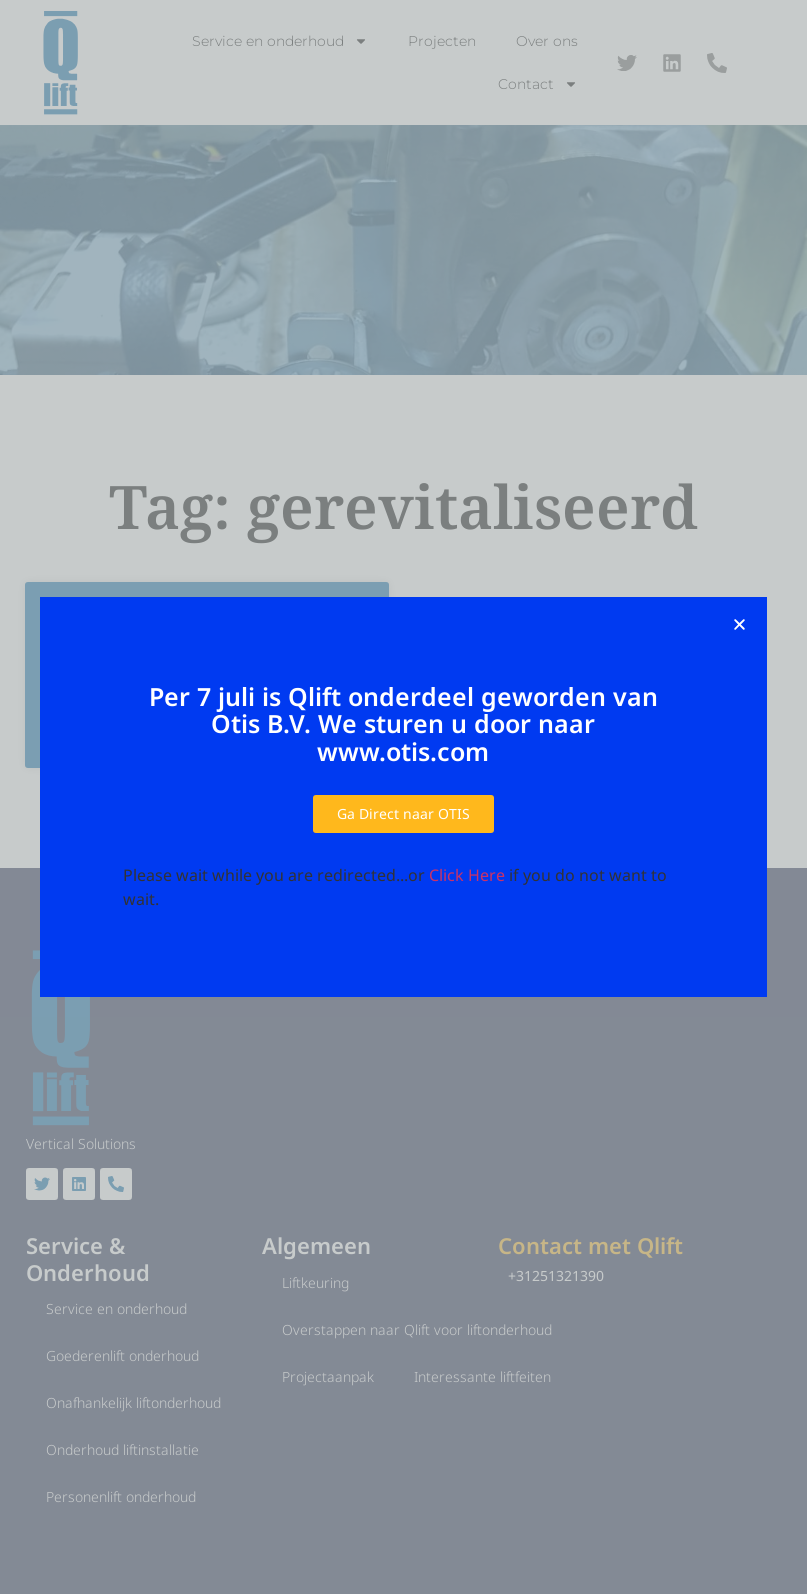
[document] (403, 797)
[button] (739, 624)
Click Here (467, 875)
